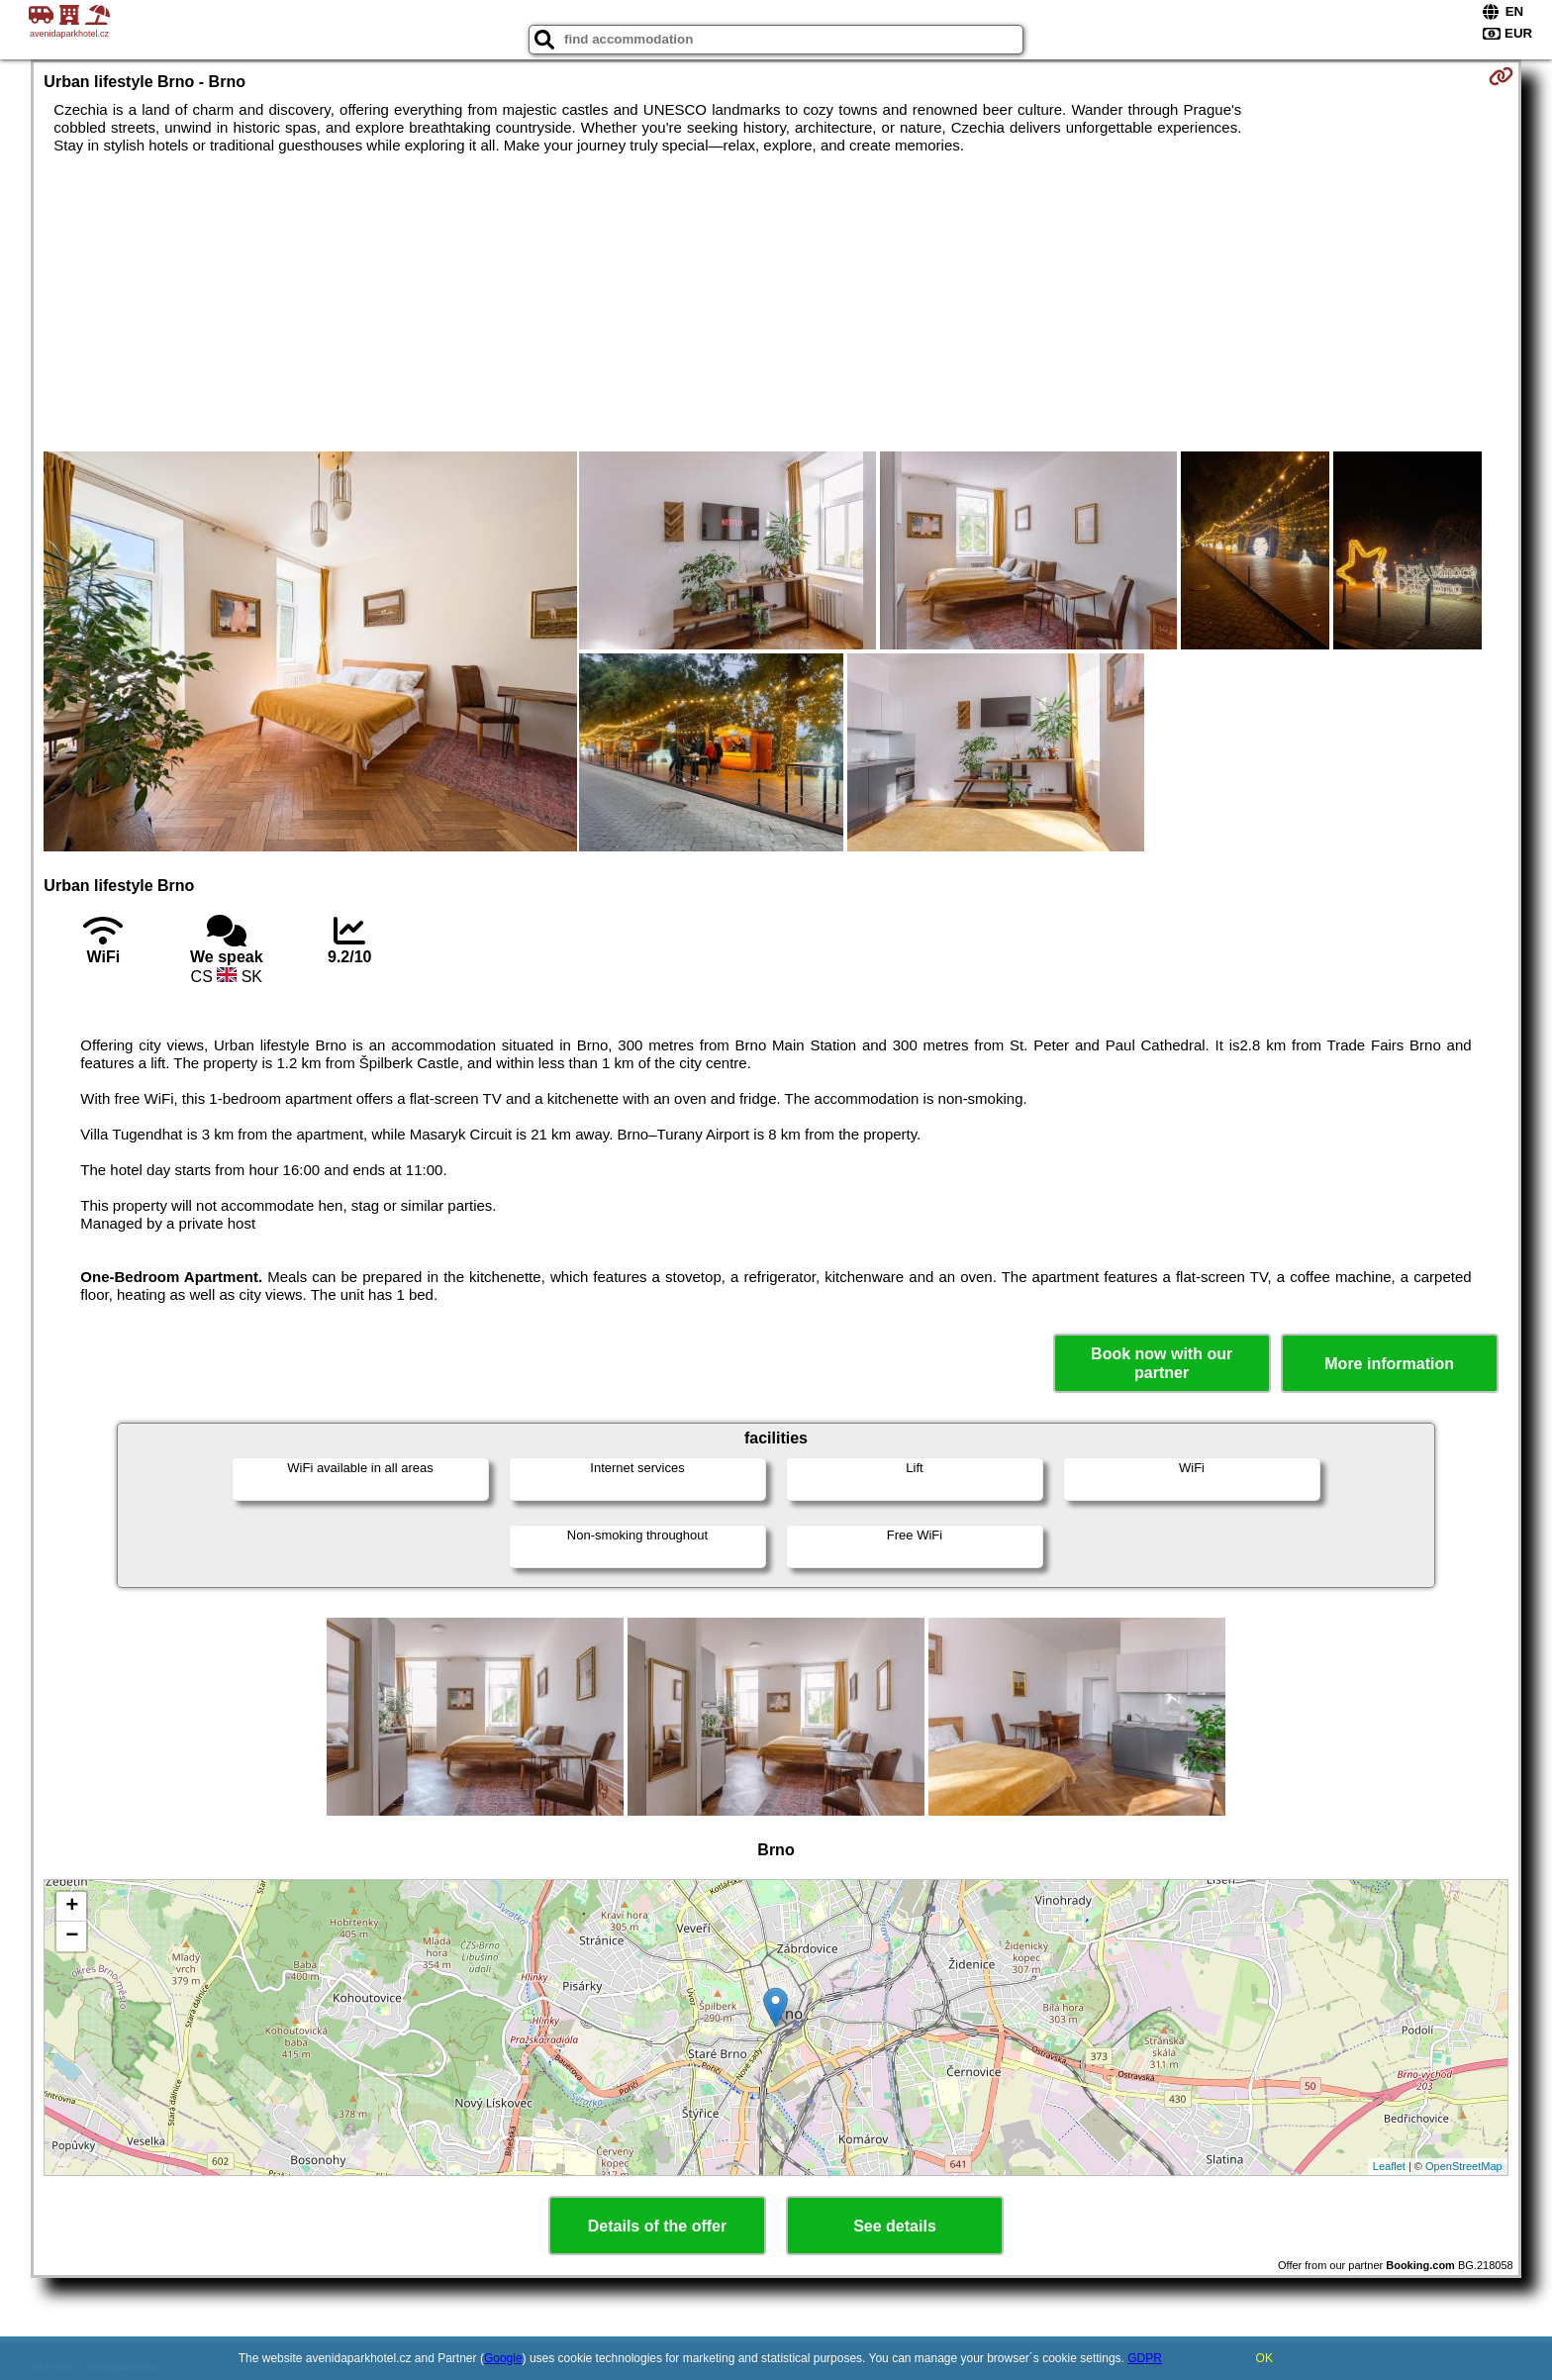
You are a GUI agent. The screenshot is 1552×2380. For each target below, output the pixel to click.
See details (894, 2226)
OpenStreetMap (1464, 2166)
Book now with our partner (1161, 1363)
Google (503, 2358)
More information (1389, 1363)
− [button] (71, 1936)
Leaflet (1389, 2166)
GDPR (1144, 2358)
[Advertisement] (776, 303)
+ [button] (71, 1907)
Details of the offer (657, 2226)
